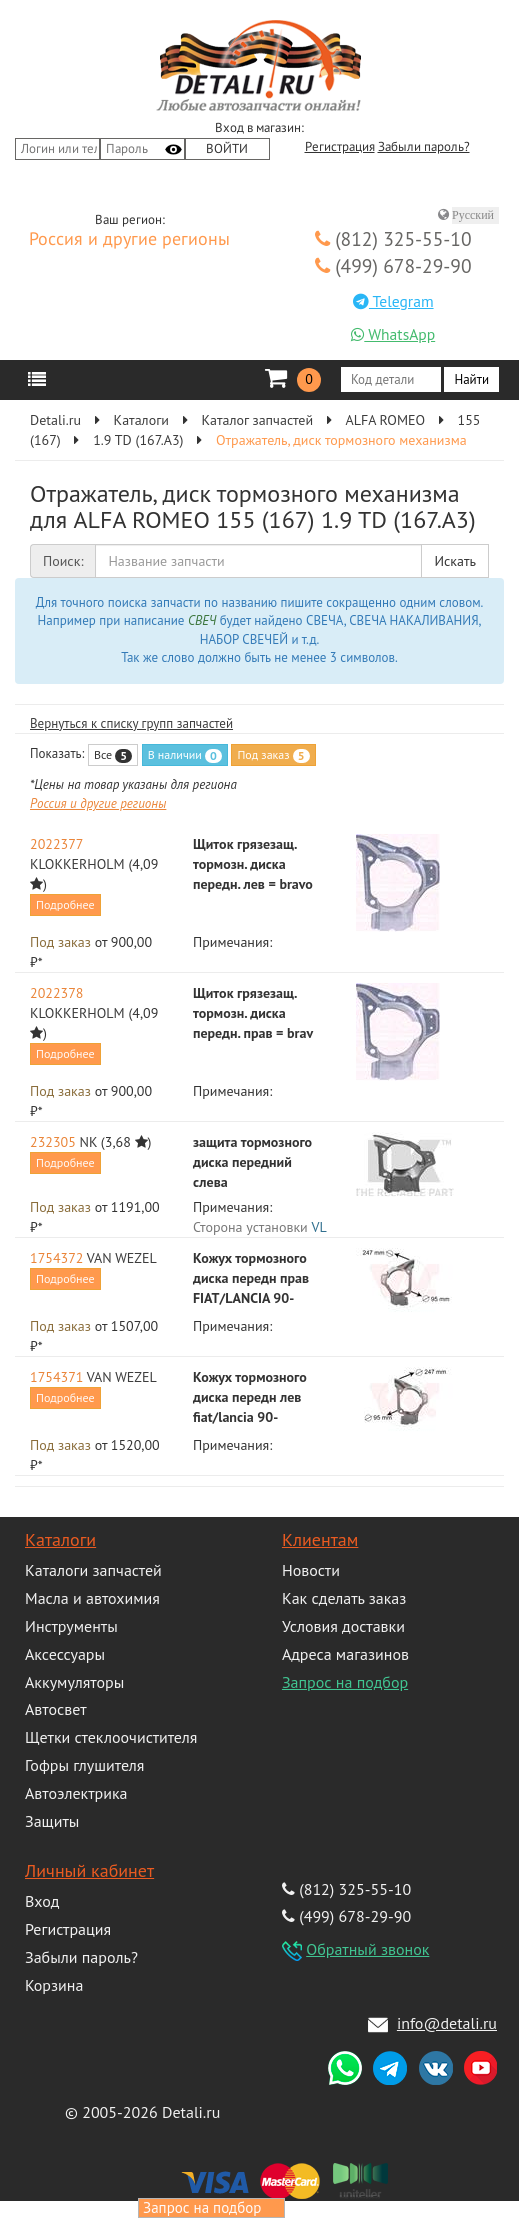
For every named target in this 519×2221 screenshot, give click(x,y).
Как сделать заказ (344, 1598)
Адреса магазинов (345, 1654)
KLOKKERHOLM (77, 864)
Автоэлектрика (76, 1793)
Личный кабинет (89, 1870)
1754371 (56, 1377)
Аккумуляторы (74, 1682)
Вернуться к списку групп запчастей (131, 723)
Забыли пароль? (424, 147)
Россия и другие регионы (129, 240)
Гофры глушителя (84, 1765)
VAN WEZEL (122, 1258)
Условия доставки (343, 1626)
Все (113, 755)
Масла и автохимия (92, 1598)
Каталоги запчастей (93, 1570)
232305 (53, 1142)
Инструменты (71, 1626)
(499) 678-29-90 (393, 265)
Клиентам (320, 1539)
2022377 (56, 844)
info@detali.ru (447, 2023)
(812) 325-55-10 (393, 238)
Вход (42, 1901)
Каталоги (60, 1539)
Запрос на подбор (345, 1682)
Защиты (52, 1821)
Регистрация (340, 147)
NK (89, 1142)
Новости (311, 1570)
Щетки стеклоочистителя (111, 1737)
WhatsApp (393, 334)
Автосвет (56, 1709)
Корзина (54, 1985)
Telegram (393, 301)
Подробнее (65, 904)
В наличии (185, 755)
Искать (455, 561)
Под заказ (273, 755)
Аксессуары (65, 1654)
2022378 (56, 993)
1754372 (56, 1258)
